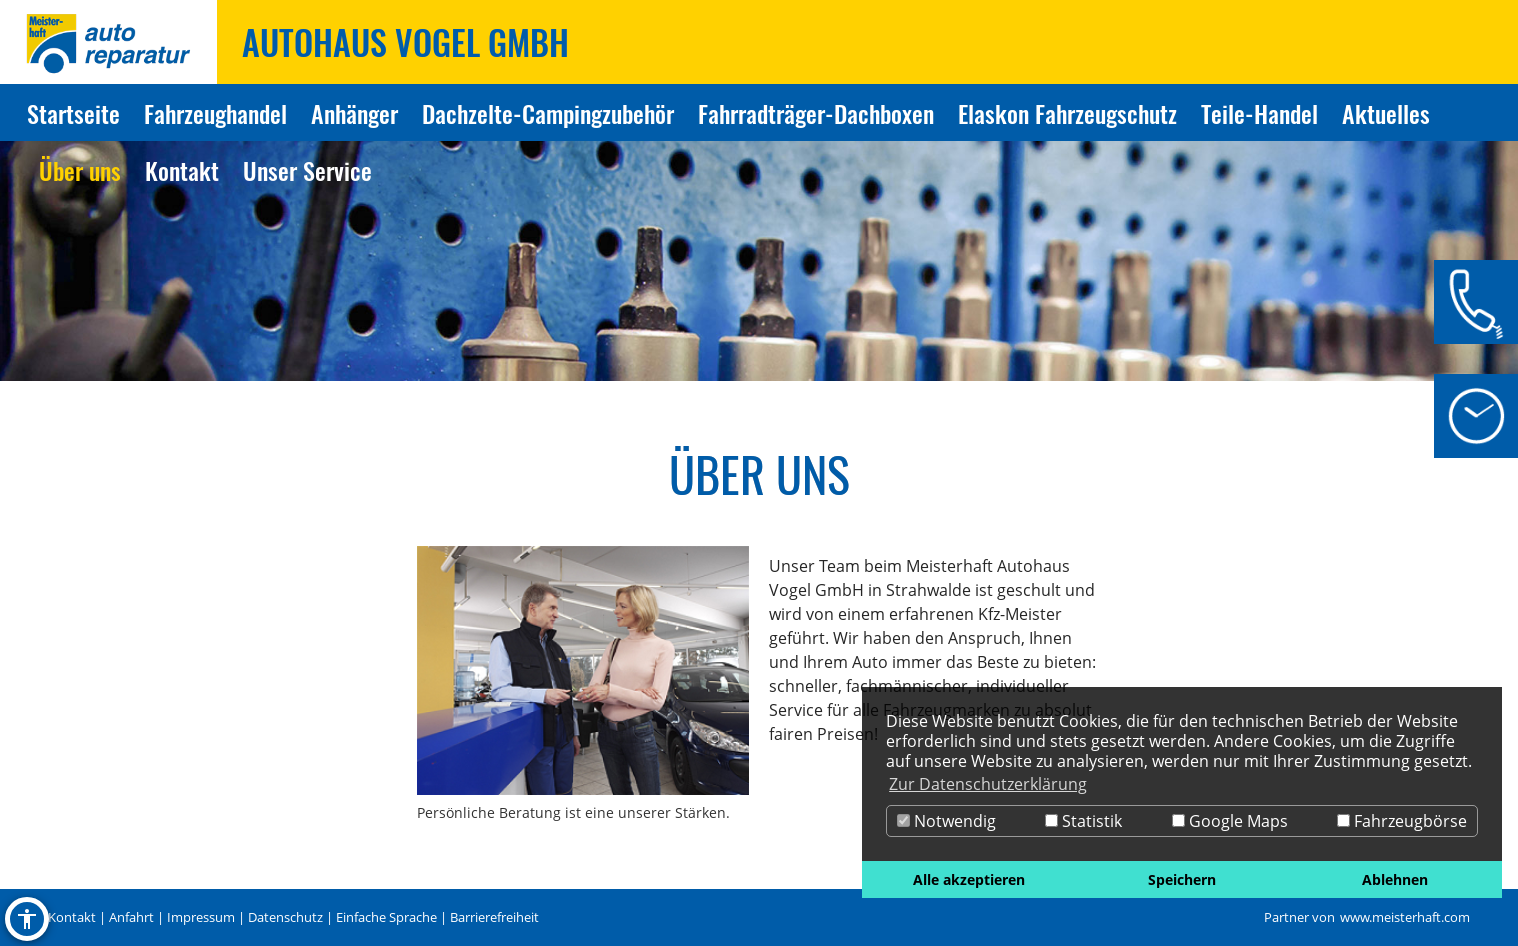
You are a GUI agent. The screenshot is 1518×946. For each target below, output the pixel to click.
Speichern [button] (1182, 879)
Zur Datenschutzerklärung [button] (988, 784)
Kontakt (72, 917)
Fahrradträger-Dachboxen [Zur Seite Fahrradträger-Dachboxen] (816, 113)
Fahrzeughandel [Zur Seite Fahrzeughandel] (215, 113)
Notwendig (946, 821)
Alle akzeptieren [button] (969, 879)
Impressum (201, 917)
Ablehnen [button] (1395, 879)
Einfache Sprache (386, 917)
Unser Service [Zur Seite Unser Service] (307, 170)
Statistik (1083, 821)
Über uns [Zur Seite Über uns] (80, 170)
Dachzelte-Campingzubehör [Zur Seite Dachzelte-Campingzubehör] (548, 113)
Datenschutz (285, 917)
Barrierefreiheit (494, 917)
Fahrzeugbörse (1402, 821)
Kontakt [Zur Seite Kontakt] (182, 170)
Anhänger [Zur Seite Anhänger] (354, 113)
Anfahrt (131, 917)
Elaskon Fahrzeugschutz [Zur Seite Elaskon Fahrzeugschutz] (1067, 113)
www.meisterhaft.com (1405, 917)
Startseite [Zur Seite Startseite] (73, 113)
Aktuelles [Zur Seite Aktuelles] (1386, 113)
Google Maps (1230, 821)
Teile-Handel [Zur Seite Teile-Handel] (1259, 113)
